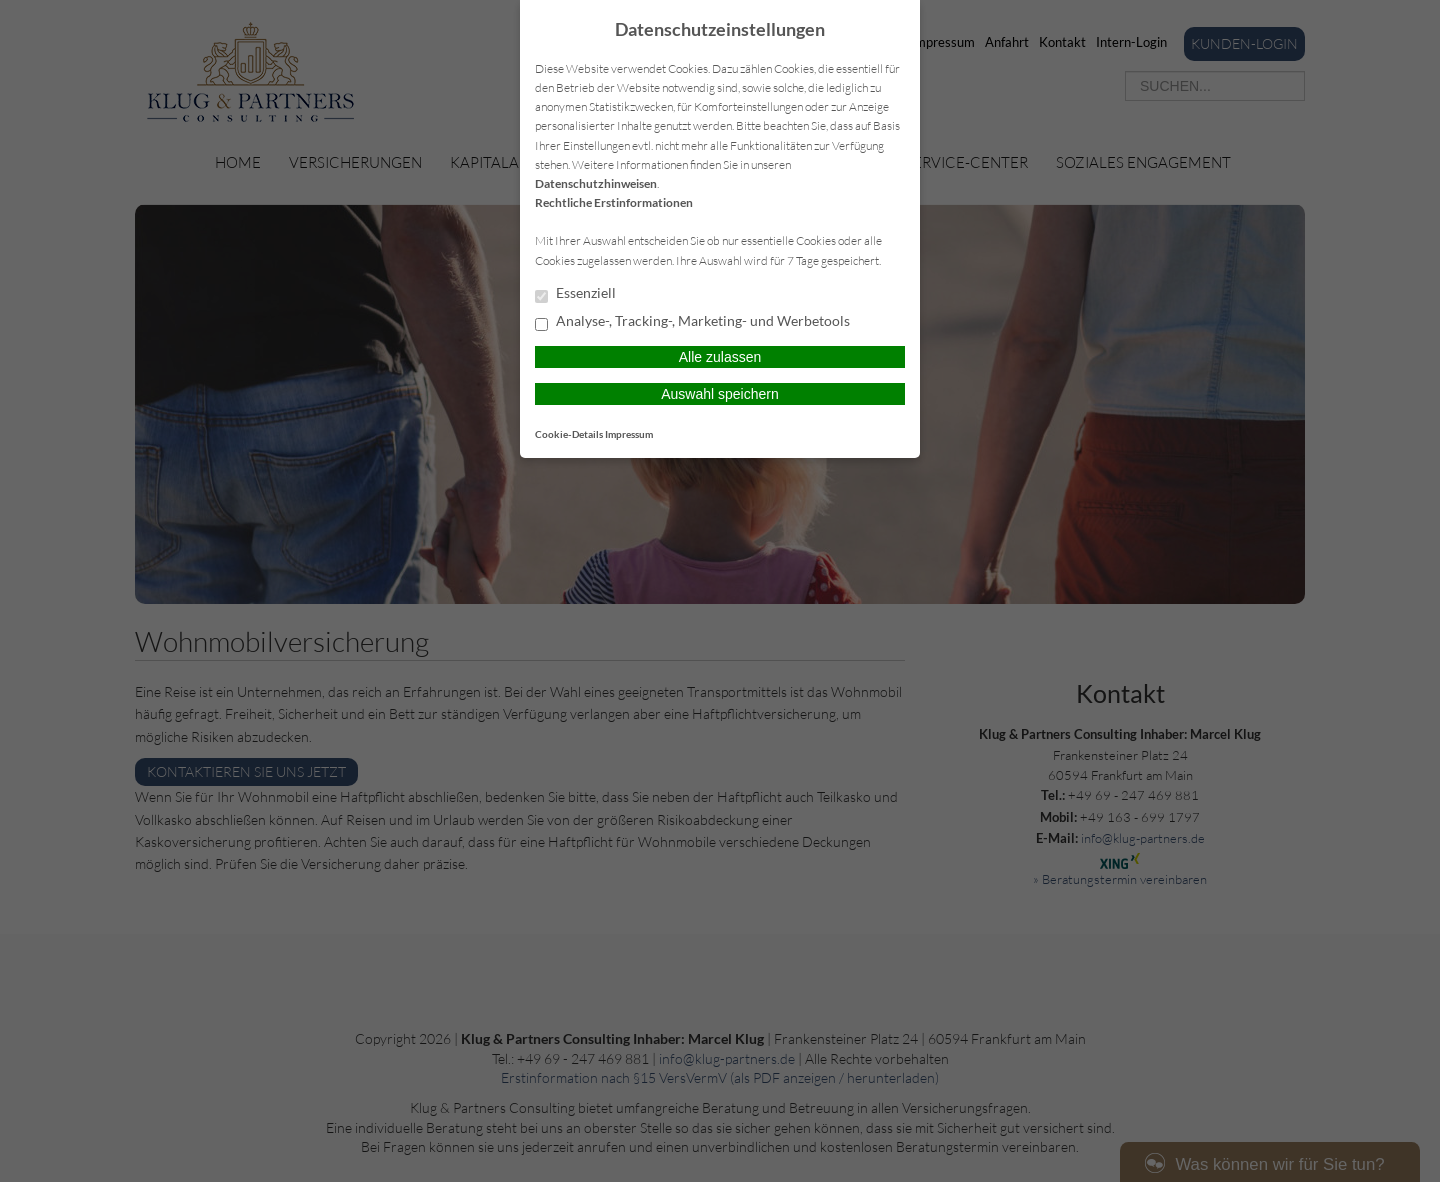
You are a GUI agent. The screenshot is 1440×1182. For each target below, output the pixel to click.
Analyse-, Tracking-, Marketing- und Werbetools (692, 322)
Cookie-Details (569, 434)
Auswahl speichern (720, 394)
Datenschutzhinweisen (596, 183)
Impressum (629, 434)
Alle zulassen (720, 357)
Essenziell (575, 294)
